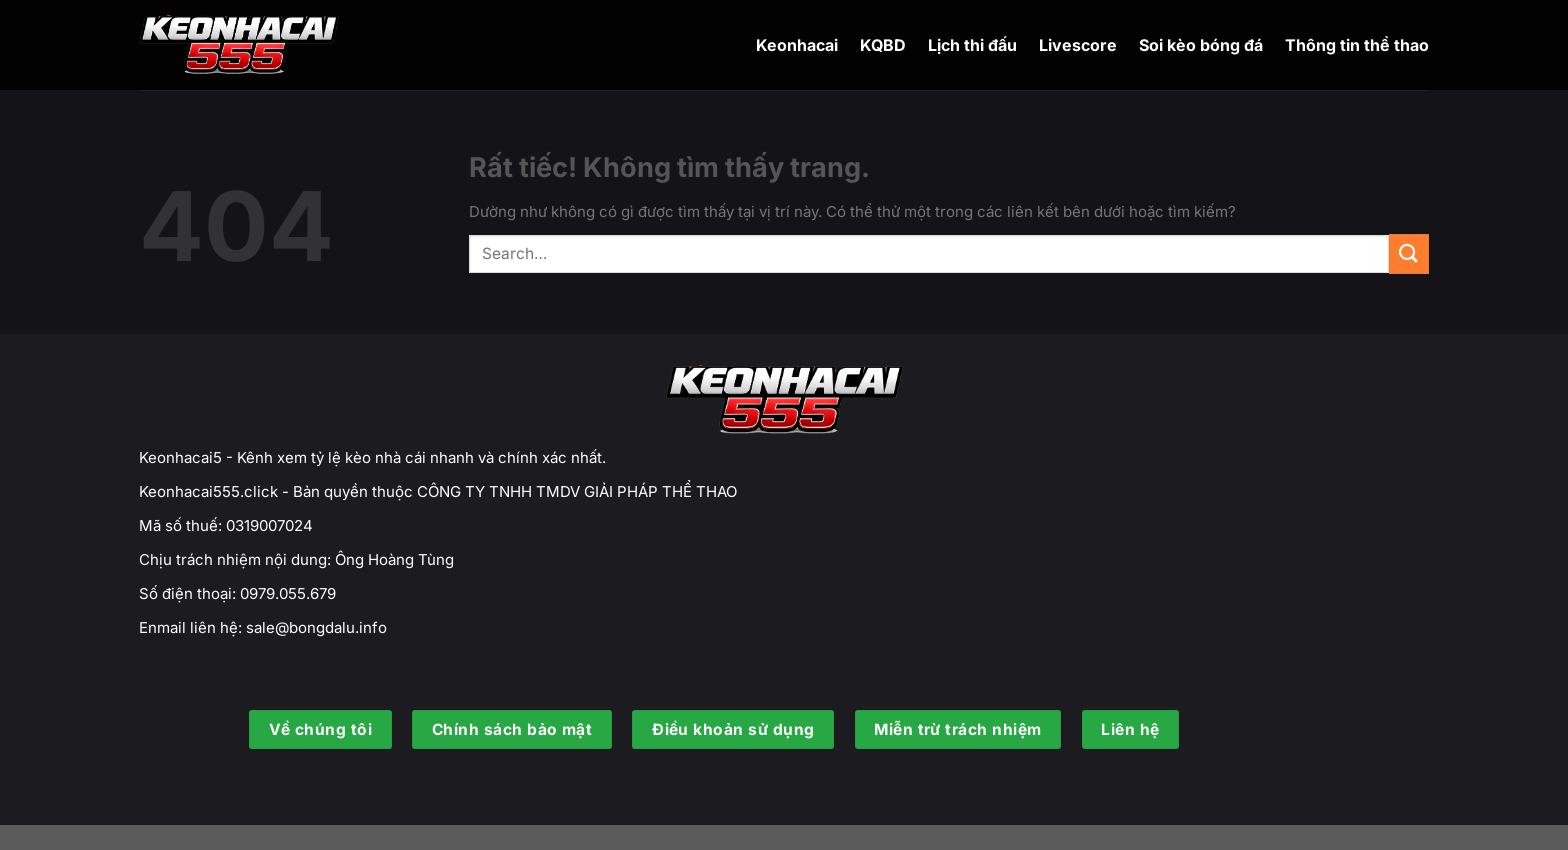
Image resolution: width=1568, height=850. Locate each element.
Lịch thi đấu (972, 45)
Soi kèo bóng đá (1201, 45)
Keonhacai (797, 45)
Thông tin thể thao (1357, 45)
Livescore (1078, 45)
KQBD (883, 45)
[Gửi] (1409, 253)
